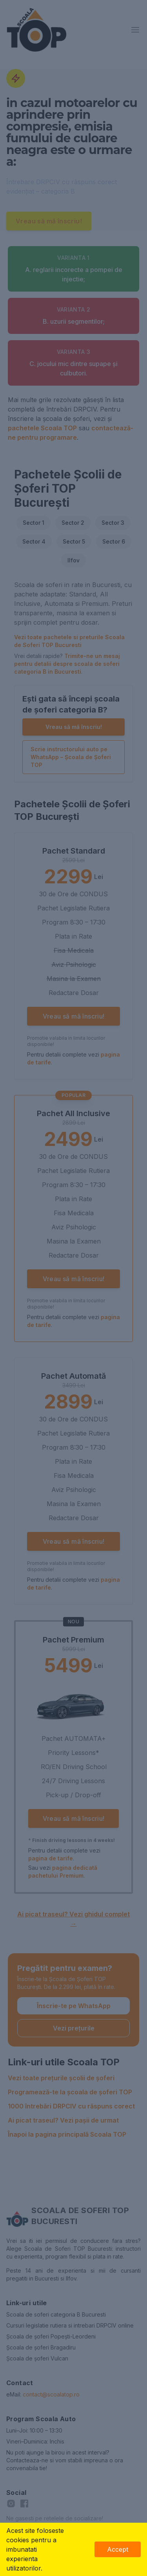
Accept (117, 2549)
